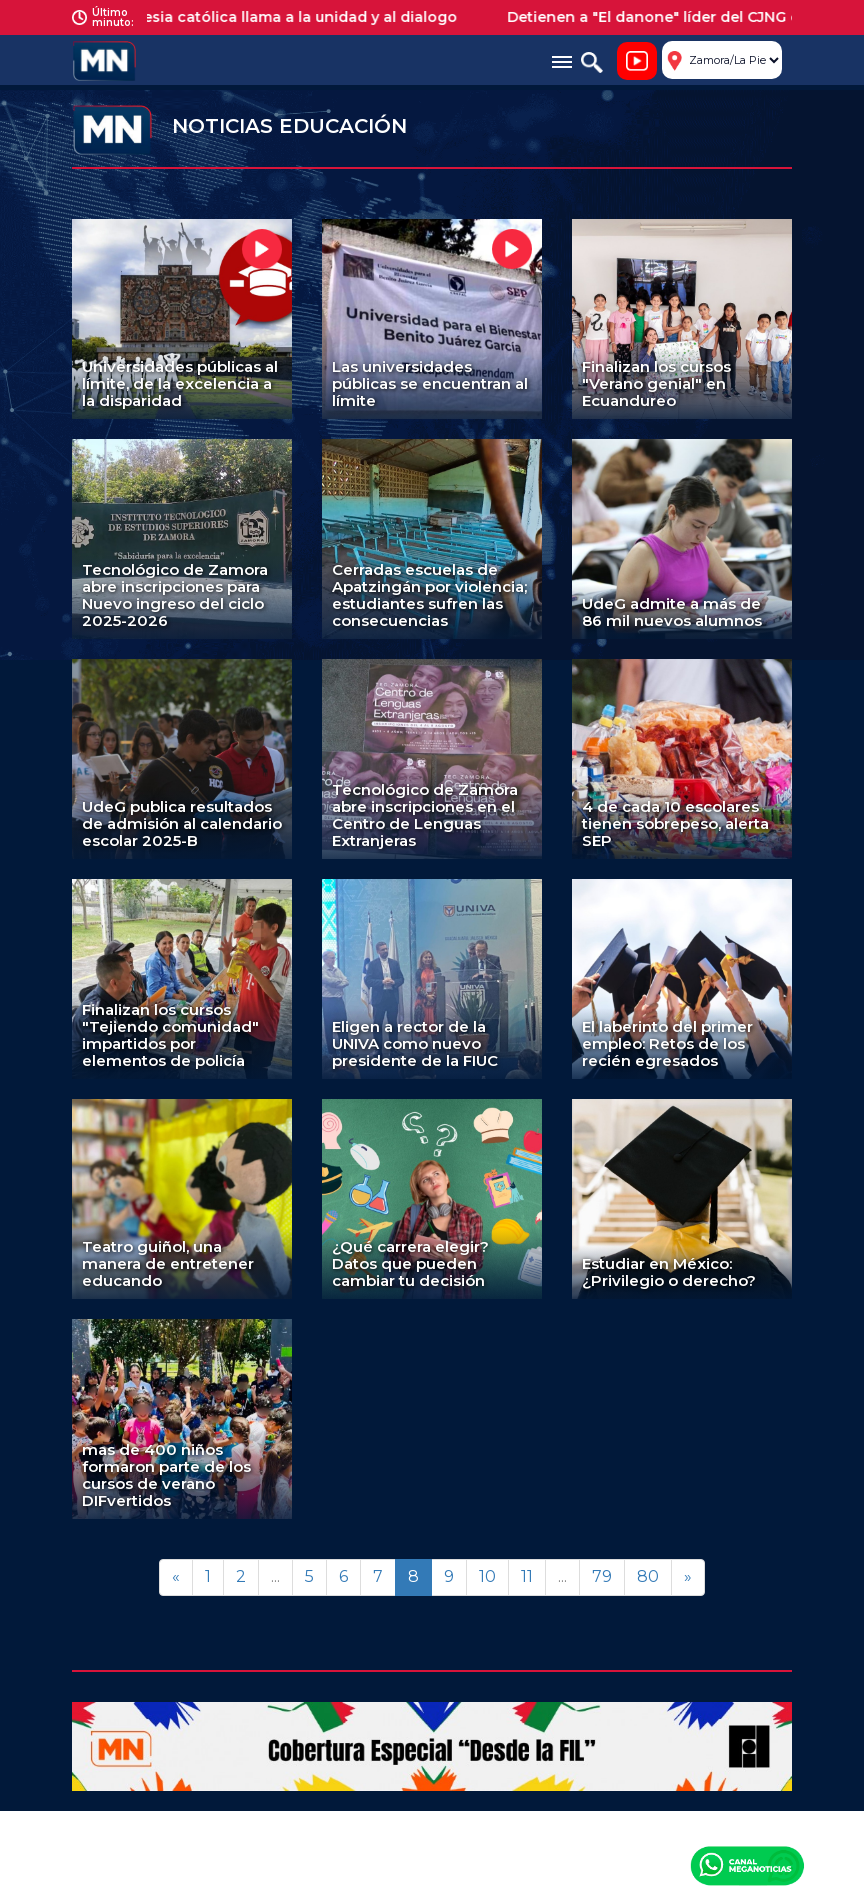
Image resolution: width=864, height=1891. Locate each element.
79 (602, 1576)
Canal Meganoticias (747, 1865)
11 (527, 1576)
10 (487, 1576)
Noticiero (637, 61)
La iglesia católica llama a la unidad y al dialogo (290, 17)
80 (648, 1576)
